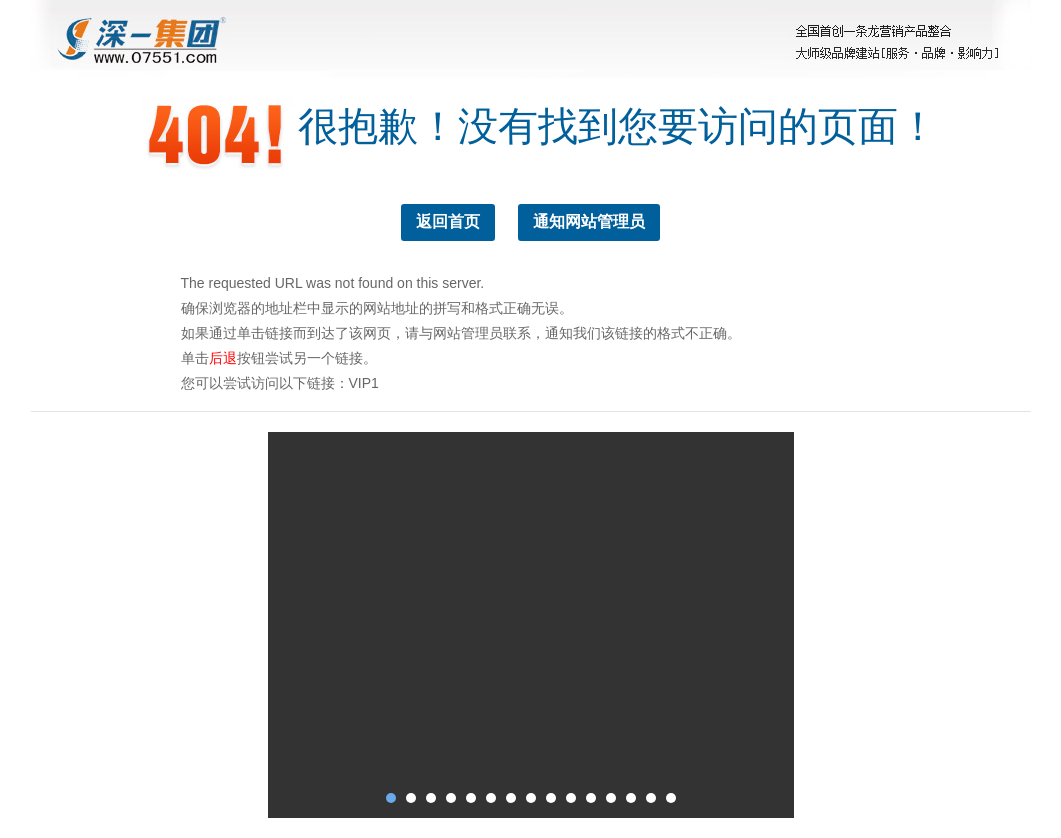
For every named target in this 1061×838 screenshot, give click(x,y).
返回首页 (448, 221)
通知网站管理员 (589, 221)
